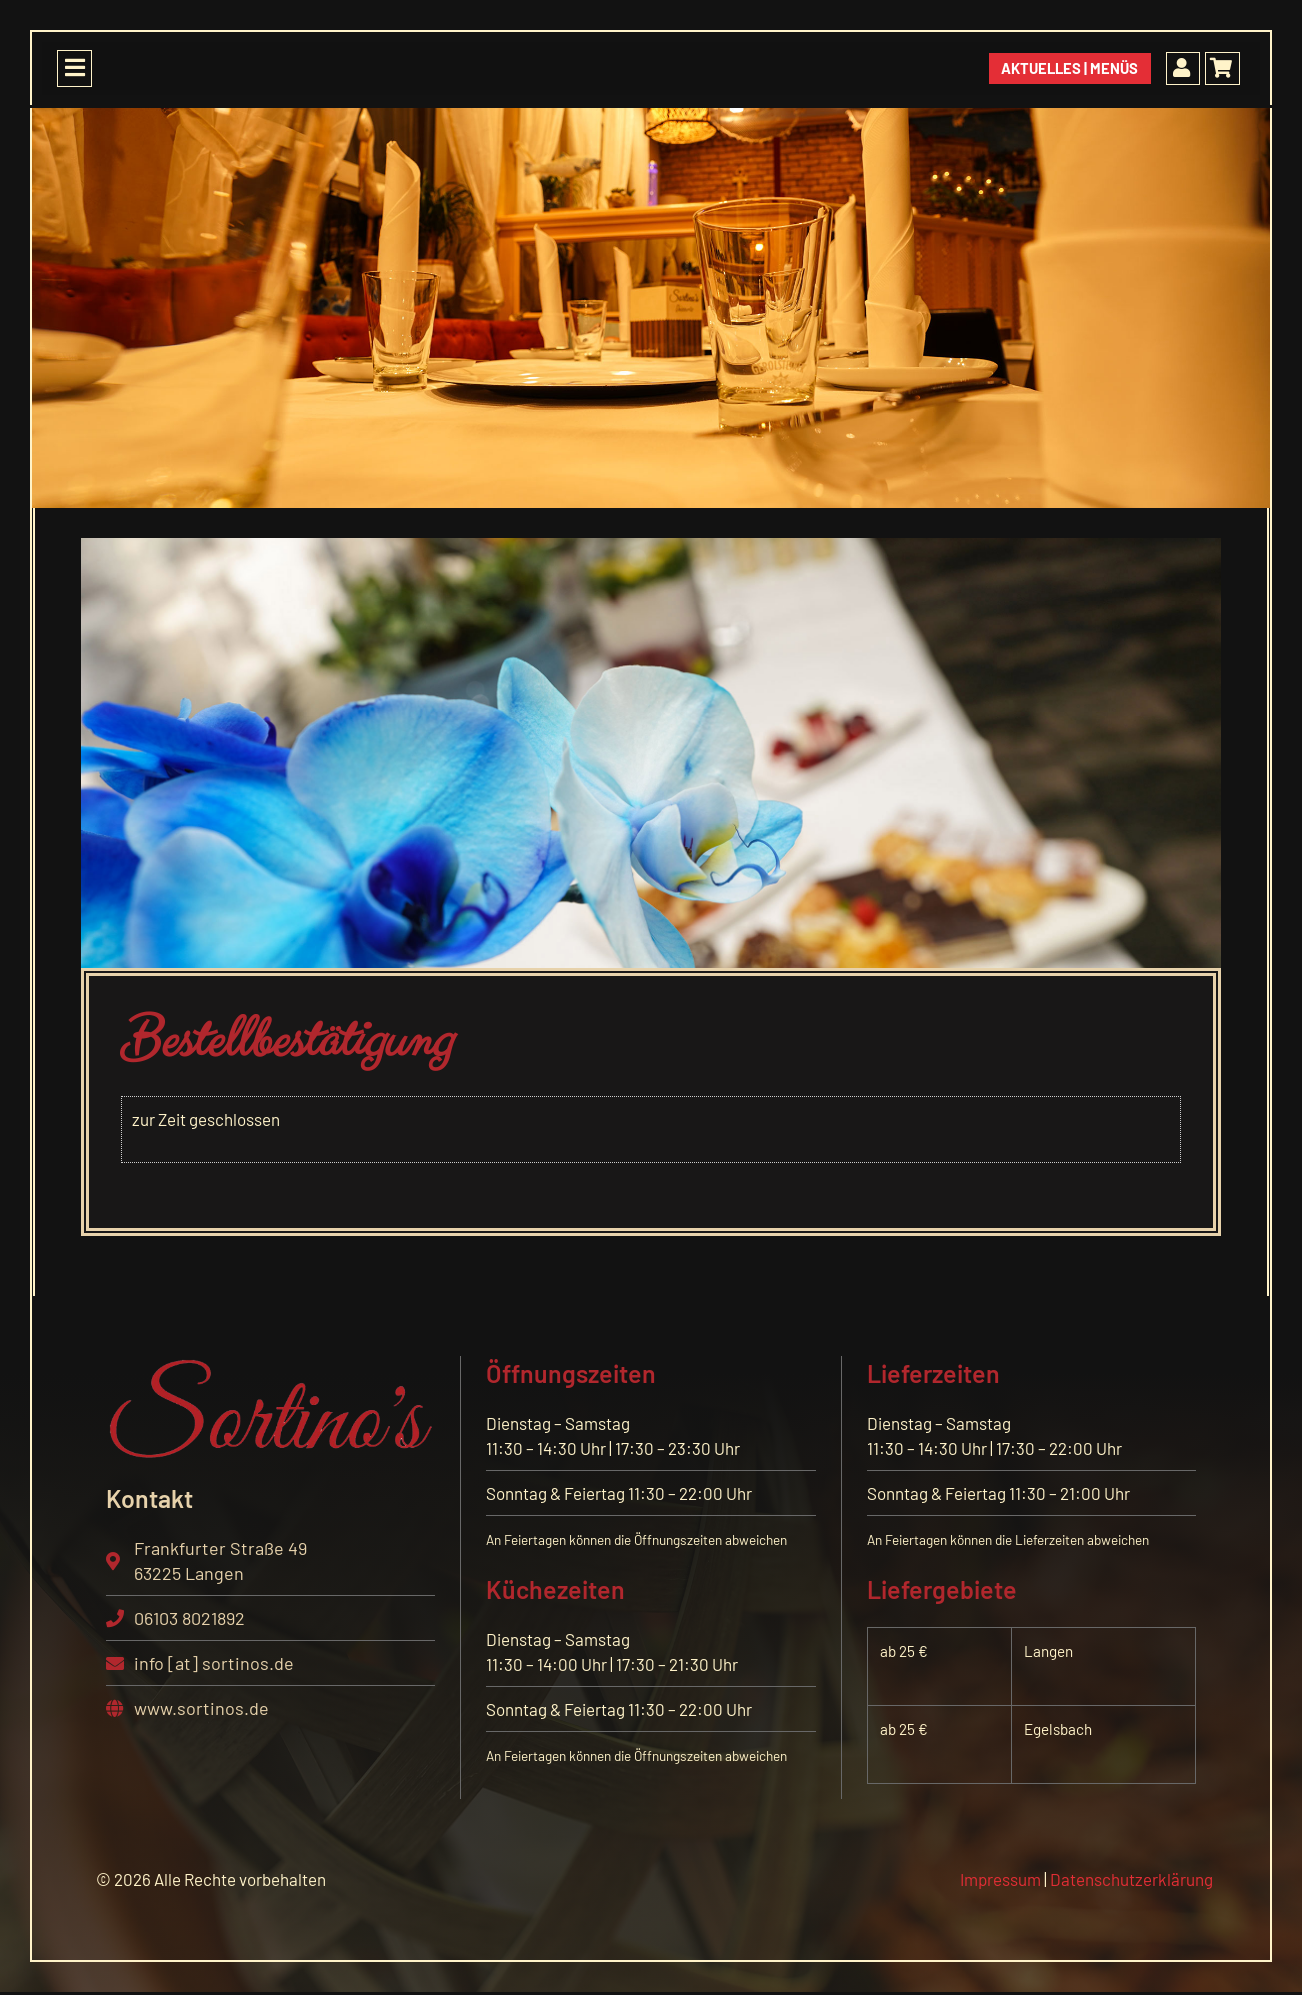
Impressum (1000, 1879)
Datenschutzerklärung (1131, 1879)
